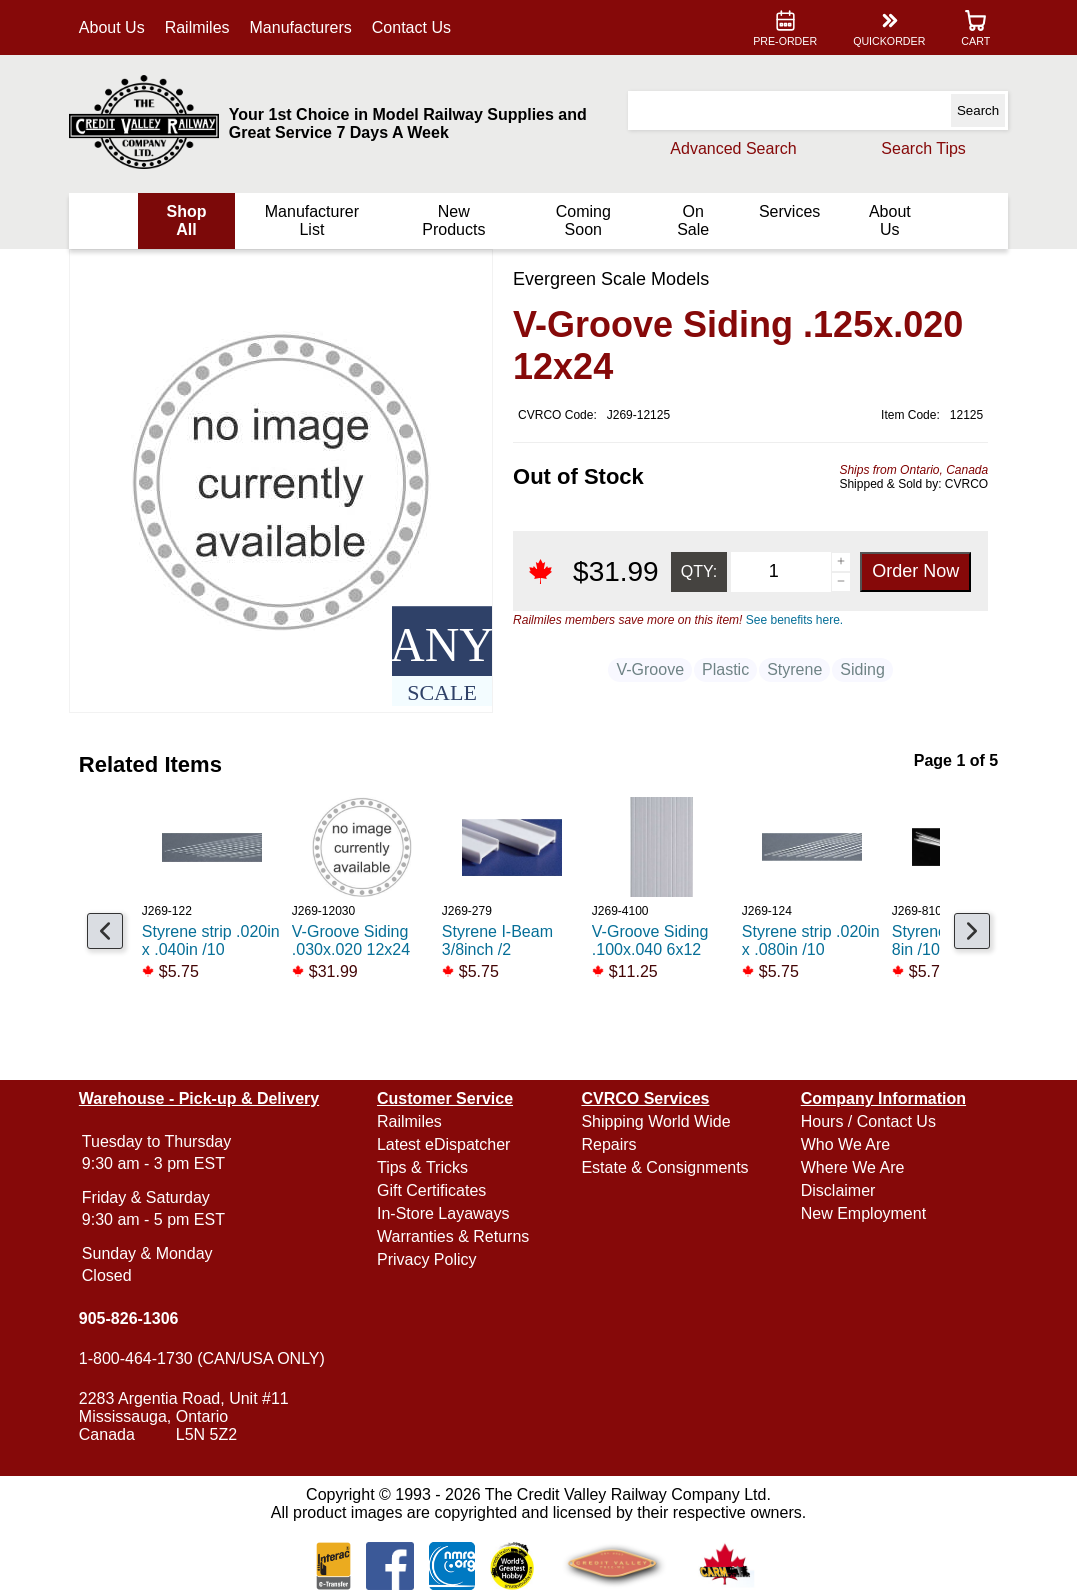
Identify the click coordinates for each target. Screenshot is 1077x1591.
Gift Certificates (431, 1190)
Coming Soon (583, 220)
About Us (112, 27)
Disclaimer (838, 1190)
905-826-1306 (129, 1318)
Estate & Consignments (664, 1167)
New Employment (863, 1213)
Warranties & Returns (453, 1236)
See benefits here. (794, 620)
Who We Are (846, 1144)
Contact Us (411, 27)
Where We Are (853, 1167)
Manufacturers (301, 27)
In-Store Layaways (443, 1213)
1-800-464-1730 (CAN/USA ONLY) (202, 1358)
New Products (453, 220)
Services (789, 211)
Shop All (187, 220)
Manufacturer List (312, 220)
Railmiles (197, 27)
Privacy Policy (427, 1259)
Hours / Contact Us (868, 1121)
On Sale (693, 220)
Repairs (608, 1144)
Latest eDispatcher (443, 1144)
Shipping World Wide (655, 1121)
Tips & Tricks (422, 1167)
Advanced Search (733, 148)
